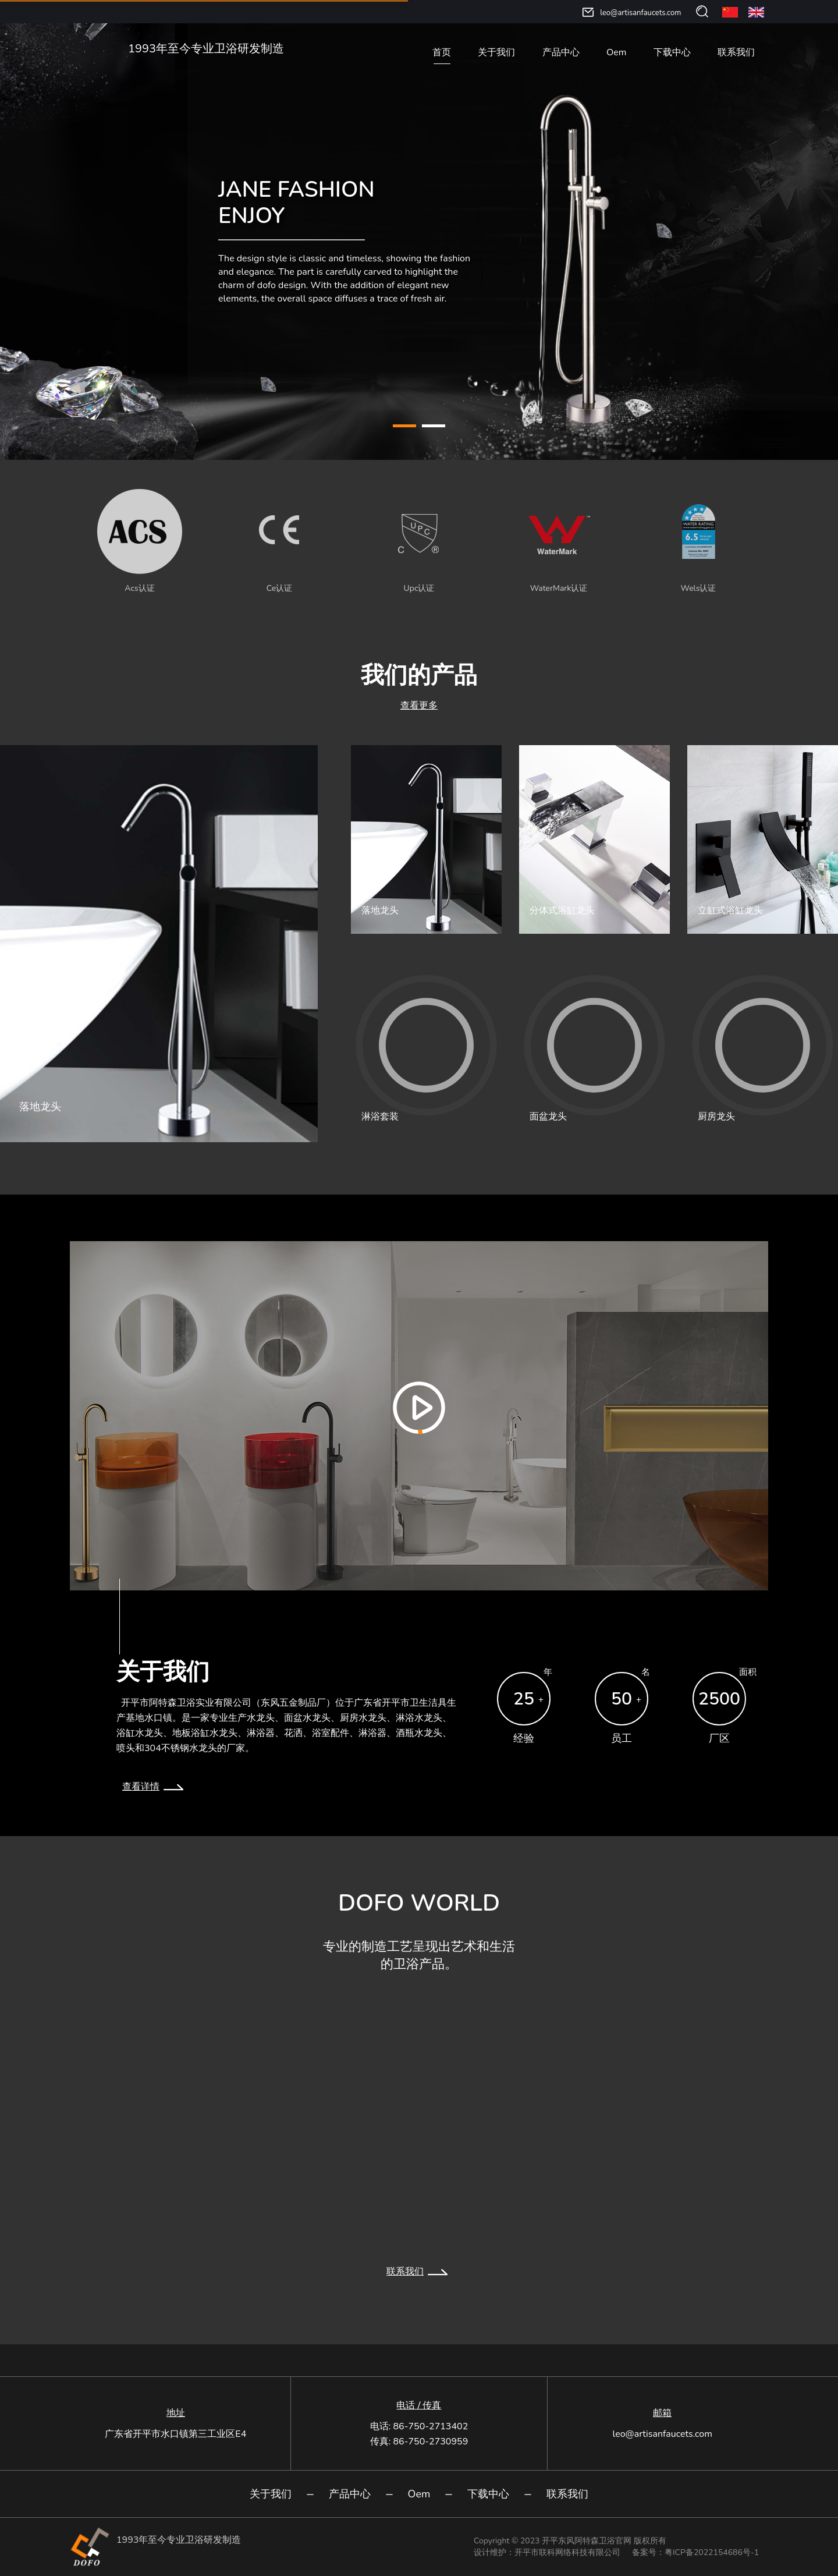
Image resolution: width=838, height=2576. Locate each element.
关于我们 (496, 52)
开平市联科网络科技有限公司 (567, 2552)
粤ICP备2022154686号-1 (712, 2552)
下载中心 (672, 52)
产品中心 (561, 52)
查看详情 (154, 1786)
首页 (441, 52)
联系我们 (736, 52)
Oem (616, 52)
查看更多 (419, 705)
